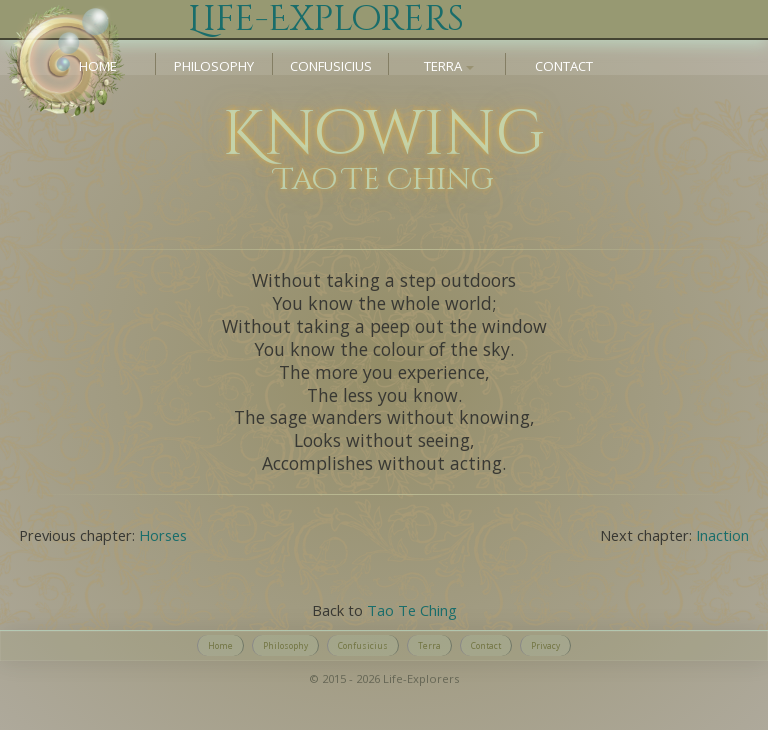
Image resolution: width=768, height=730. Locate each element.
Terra (429, 645)
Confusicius (331, 66)
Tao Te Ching (412, 610)
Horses (163, 535)
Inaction (722, 535)
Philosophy (214, 66)
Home (98, 66)
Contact (564, 66)
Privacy (545, 645)
